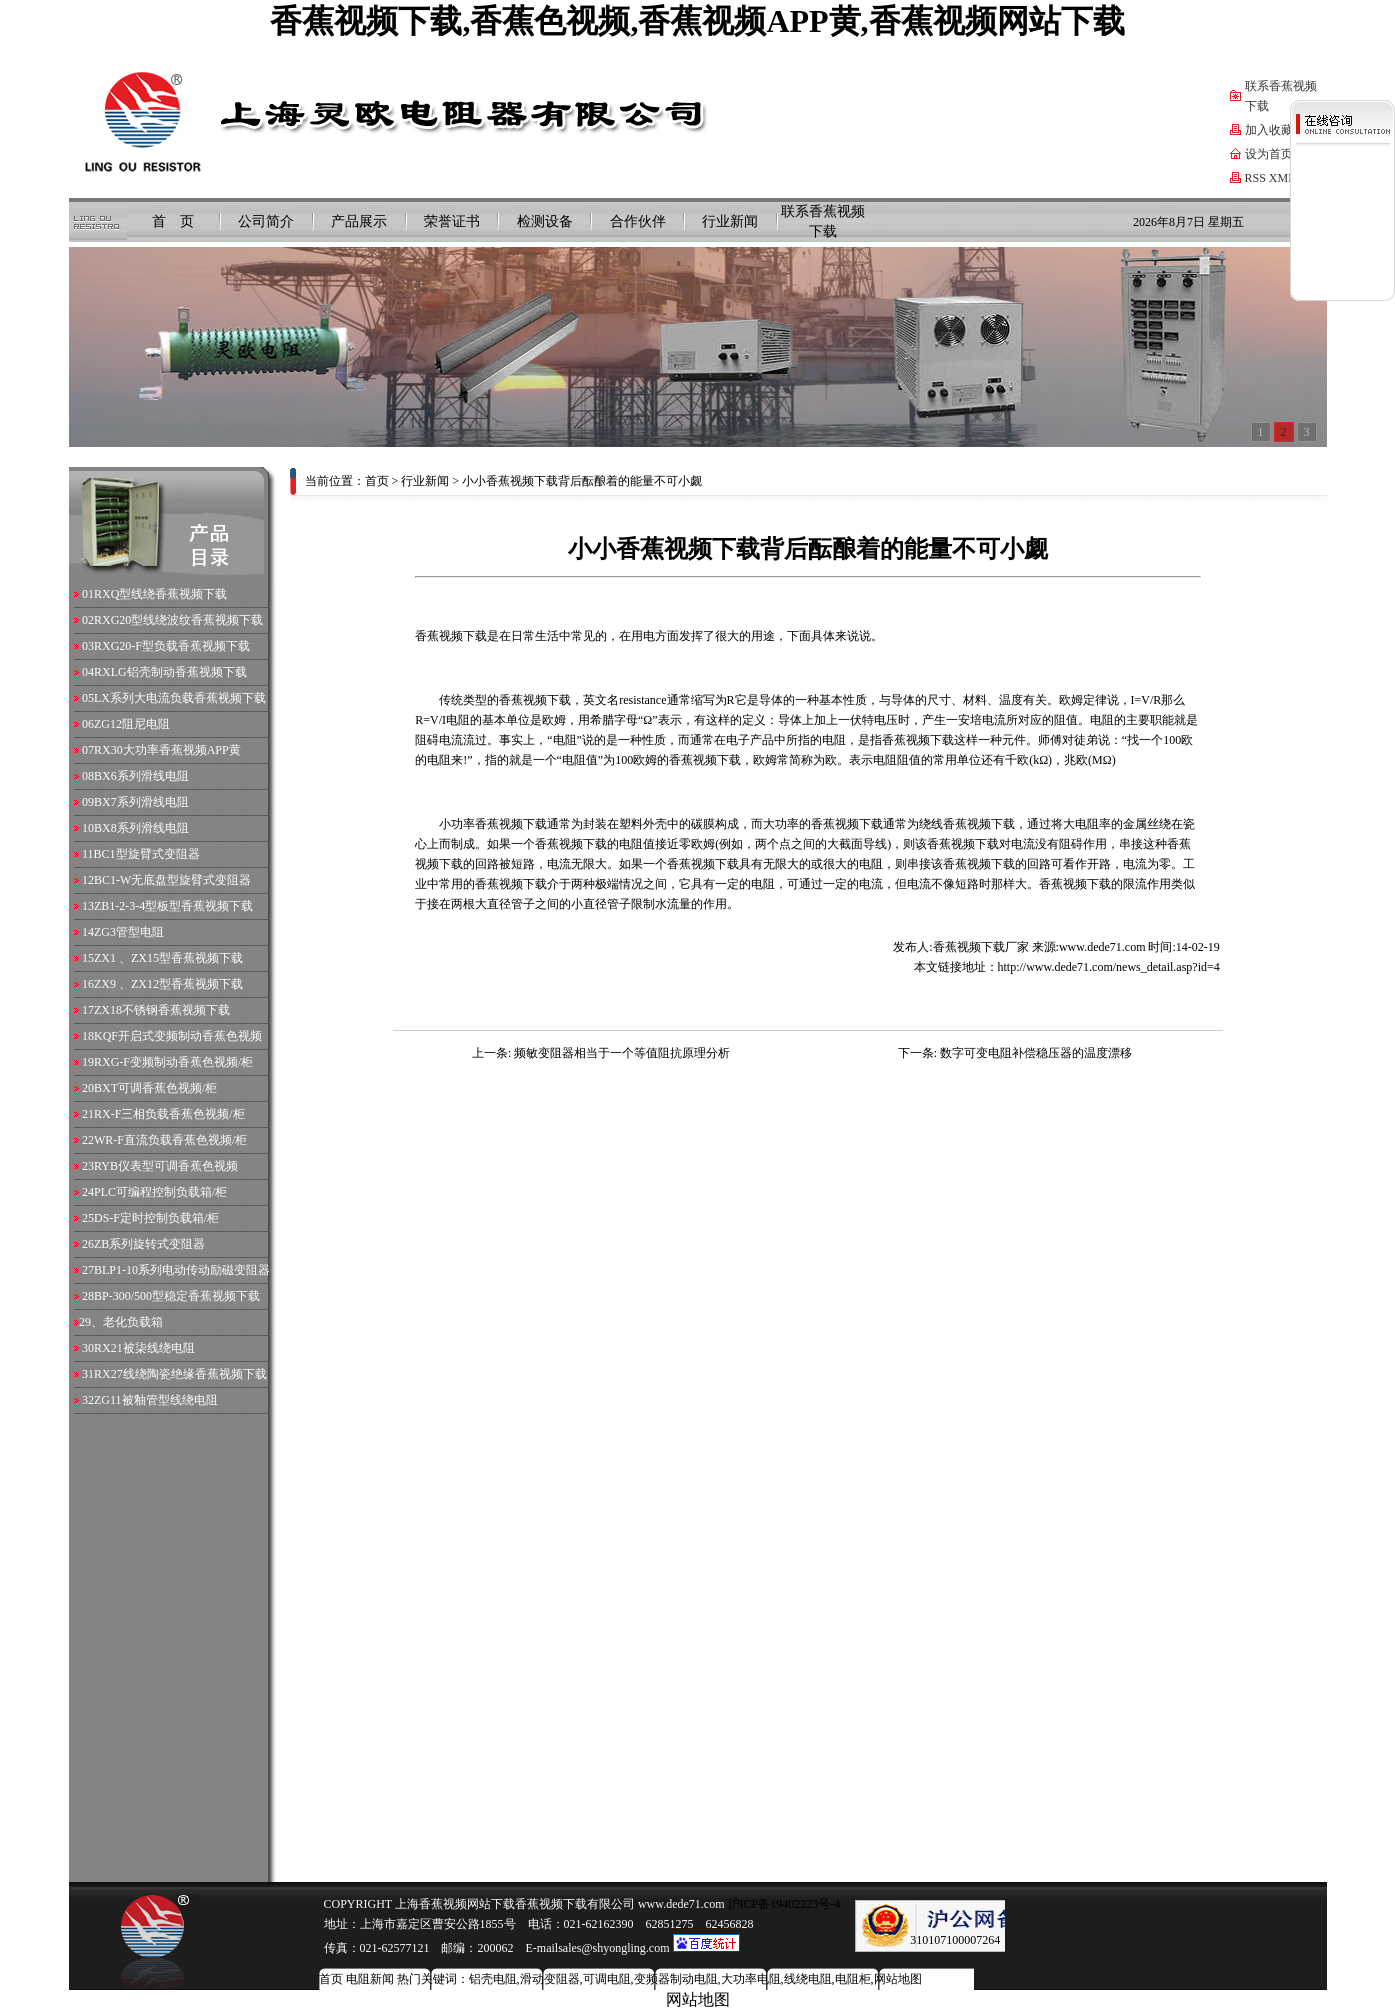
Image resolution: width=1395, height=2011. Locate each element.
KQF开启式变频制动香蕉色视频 (178, 1036)
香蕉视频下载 (535, 700)
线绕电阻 (808, 1979)
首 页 (173, 221)
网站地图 (898, 1979)
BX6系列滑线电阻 (141, 776)
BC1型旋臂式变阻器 (147, 854)
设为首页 (1269, 154)
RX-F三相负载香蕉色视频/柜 (169, 1114)
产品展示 (359, 221)
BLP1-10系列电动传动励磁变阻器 (182, 1270)
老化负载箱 (133, 1322)
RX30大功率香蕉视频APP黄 (167, 750)
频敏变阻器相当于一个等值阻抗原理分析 (622, 1053)
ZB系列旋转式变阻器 (149, 1244)
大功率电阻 (751, 1979)
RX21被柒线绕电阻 (144, 1348)
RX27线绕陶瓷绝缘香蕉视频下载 (180, 1374)
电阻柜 (853, 1979)
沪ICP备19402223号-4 (783, 1904)
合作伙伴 (638, 221)
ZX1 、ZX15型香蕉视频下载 (168, 958)
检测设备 (545, 221)
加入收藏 (1269, 130)
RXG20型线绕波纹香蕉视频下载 (178, 620)
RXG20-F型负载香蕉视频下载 (172, 646)
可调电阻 (607, 1979)
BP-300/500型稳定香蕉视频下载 (177, 1296)
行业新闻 (730, 221)
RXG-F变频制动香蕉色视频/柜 (173, 1062)
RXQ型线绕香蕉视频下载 (160, 594)
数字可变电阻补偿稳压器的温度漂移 (1036, 1053)
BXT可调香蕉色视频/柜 (155, 1088)
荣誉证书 (452, 221)
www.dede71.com (1102, 947)
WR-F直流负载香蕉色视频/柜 (170, 1140)
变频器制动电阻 (676, 1979)
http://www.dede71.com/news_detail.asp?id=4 (1109, 967)
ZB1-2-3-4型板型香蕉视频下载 (173, 906)
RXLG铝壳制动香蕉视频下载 (170, 672)
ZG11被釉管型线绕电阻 (156, 1400)
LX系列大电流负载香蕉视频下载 (180, 698)
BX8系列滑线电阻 (141, 828)
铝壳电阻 (493, 1979)
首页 (377, 481)
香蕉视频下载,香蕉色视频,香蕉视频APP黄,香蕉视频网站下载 (697, 21)
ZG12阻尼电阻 (132, 724)
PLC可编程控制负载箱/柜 (160, 1192)
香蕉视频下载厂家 (981, 947)
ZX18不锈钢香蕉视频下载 (162, 1010)
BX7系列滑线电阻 (141, 802)
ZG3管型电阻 (129, 932)
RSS (1255, 178)
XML (1282, 178)
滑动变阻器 (550, 1979)
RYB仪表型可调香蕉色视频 (166, 1166)
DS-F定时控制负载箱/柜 (156, 1218)
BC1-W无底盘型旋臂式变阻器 (172, 880)
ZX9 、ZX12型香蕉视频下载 (168, 984)
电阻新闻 (370, 1979)
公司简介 (266, 221)
